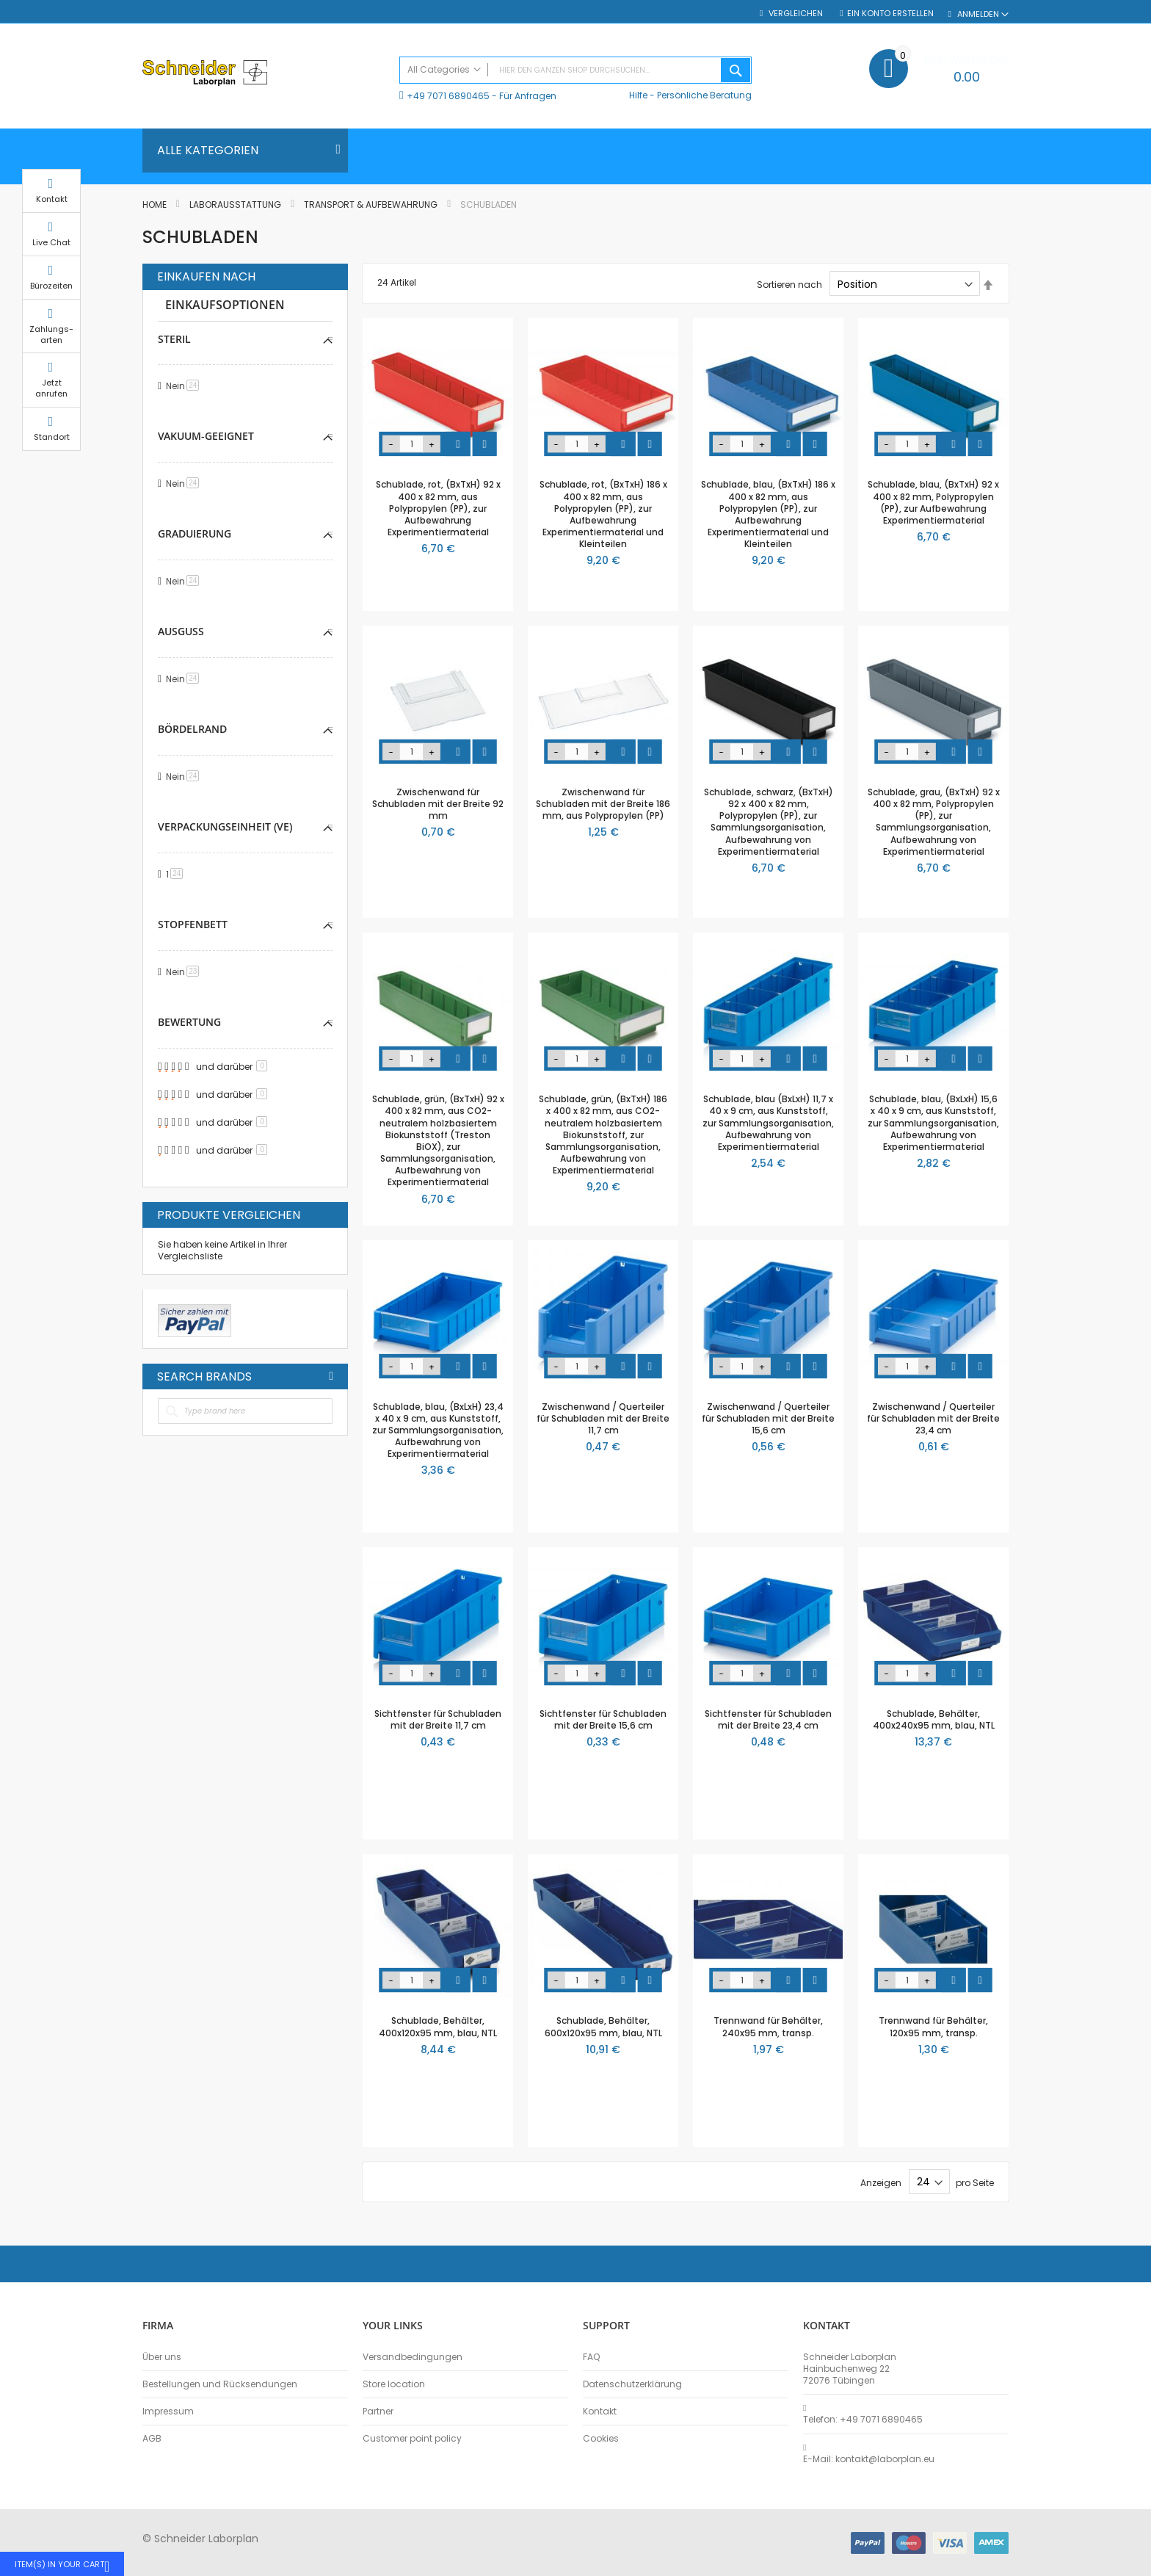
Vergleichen (794, 13)
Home (155, 204)
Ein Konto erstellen (890, 13)
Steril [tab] (174, 339)
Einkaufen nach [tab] (206, 277)
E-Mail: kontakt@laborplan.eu (868, 2459)
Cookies (601, 2439)
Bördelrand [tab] (192, 729)
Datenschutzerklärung (632, 2384)
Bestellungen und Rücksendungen (219, 2384)
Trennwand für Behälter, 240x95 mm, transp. (768, 2026)
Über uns (161, 2357)
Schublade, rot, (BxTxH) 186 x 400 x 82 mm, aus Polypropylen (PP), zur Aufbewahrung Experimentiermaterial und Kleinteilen (603, 514)
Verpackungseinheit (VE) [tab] (225, 826)
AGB (151, 2439)
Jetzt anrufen (1045, 402)
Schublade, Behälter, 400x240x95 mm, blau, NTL (934, 1719)
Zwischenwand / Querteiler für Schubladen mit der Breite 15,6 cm (768, 1418)
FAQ (591, 2357)
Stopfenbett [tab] (193, 924)
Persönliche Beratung (704, 95)
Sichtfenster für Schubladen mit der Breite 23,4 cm (768, 1719)
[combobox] (575, 70)
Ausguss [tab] (181, 631)
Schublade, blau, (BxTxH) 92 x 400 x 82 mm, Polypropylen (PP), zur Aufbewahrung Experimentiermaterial (933, 502)
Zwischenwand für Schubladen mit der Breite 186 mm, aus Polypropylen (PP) (603, 804)
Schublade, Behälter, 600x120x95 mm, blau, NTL (603, 2026)
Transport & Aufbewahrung (372, 204)
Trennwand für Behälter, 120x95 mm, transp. (933, 2026)
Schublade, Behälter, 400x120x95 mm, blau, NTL (438, 2026)
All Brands (331, 1376)
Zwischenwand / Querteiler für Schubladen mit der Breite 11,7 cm (603, 1418)
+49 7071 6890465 (448, 96)
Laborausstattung (236, 204)
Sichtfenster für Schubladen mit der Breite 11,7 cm (437, 1719)
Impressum (168, 2411)
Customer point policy (412, 2439)
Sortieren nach (789, 284)
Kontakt (600, 2411)
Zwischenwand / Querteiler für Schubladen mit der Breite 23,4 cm (933, 1418)
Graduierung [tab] (194, 533)
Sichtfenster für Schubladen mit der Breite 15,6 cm (603, 1719)
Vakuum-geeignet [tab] (206, 436)
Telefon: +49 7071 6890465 (863, 2419)
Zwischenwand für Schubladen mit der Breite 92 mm (438, 804)
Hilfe (638, 95)
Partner (378, 2411)
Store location (394, 2384)
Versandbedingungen (412, 2357)
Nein (185, 386)
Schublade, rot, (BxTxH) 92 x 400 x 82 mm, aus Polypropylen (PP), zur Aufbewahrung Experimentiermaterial (438, 508)
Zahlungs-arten (1045, 348)
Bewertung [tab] (189, 1022)
